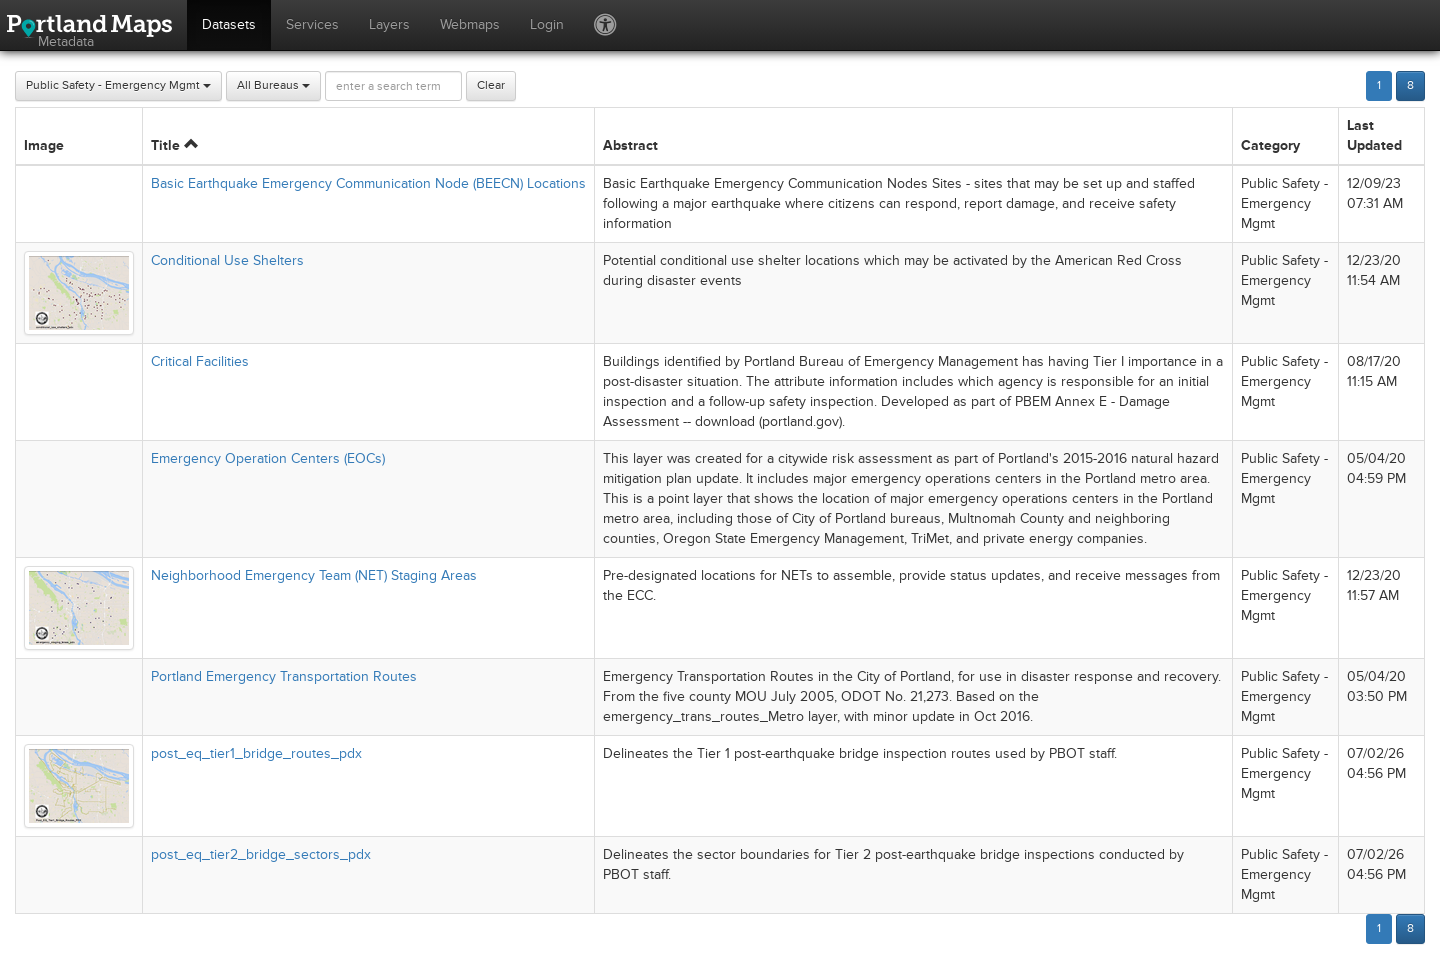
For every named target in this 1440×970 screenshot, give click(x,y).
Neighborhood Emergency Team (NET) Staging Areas (314, 575)
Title (174, 145)
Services (312, 24)
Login (547, 24)
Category (1270, 145)
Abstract (630, 145)
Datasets (229, 24)
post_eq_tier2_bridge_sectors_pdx (261, 854)
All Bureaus (273, 85)
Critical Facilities (200, 361)
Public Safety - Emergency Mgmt (118, 85)
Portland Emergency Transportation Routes (284, 676)
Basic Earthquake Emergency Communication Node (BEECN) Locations (368, 183)
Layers (389, 24)
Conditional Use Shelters (227, 260)
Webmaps (470, 24)
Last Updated (1374, 135)
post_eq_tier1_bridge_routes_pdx (256, 753)
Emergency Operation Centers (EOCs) (268, 458)
